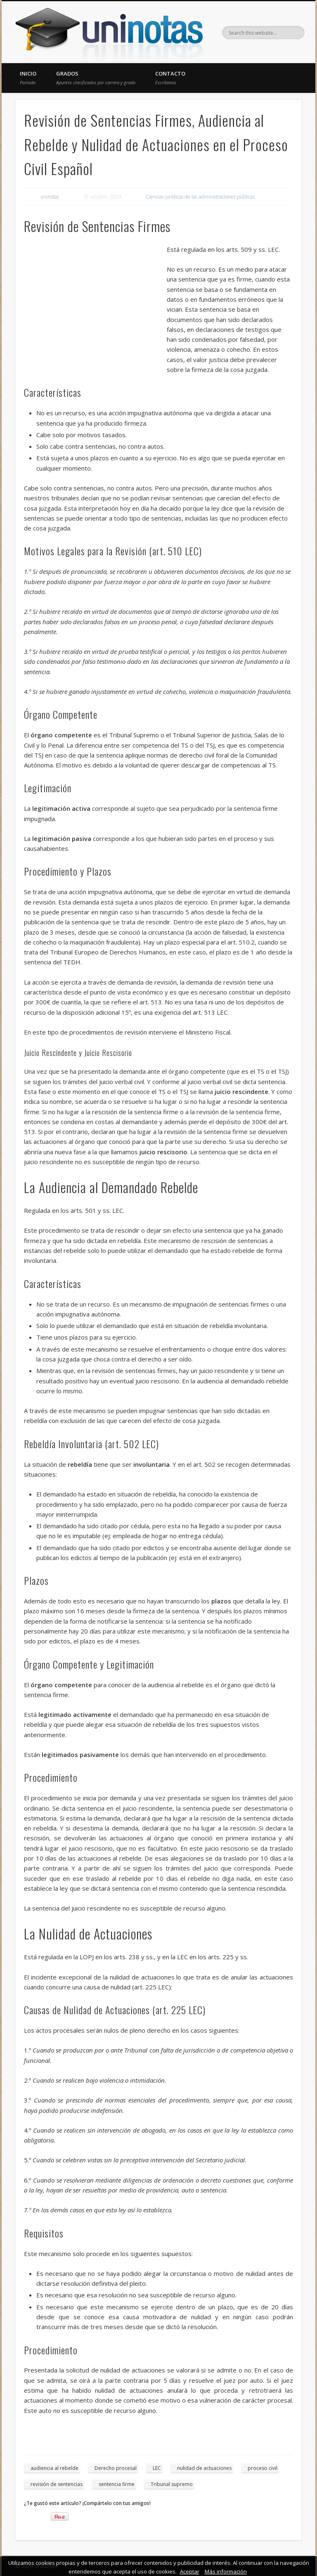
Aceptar (189, 2571)
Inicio (28, 77)
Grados (95, 77)
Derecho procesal (116, 2468)
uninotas (49, 196)
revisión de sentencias (57, 2484)
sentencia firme (117, 2484)
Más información (226, 2571)
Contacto (170, 77)
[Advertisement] (95, 304)
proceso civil (262, 2468)
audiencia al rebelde (54, 2468)
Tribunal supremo (172, 2484)
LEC (157, 2468)
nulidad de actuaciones (204, 2468)
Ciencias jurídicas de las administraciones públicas (200, 196)
